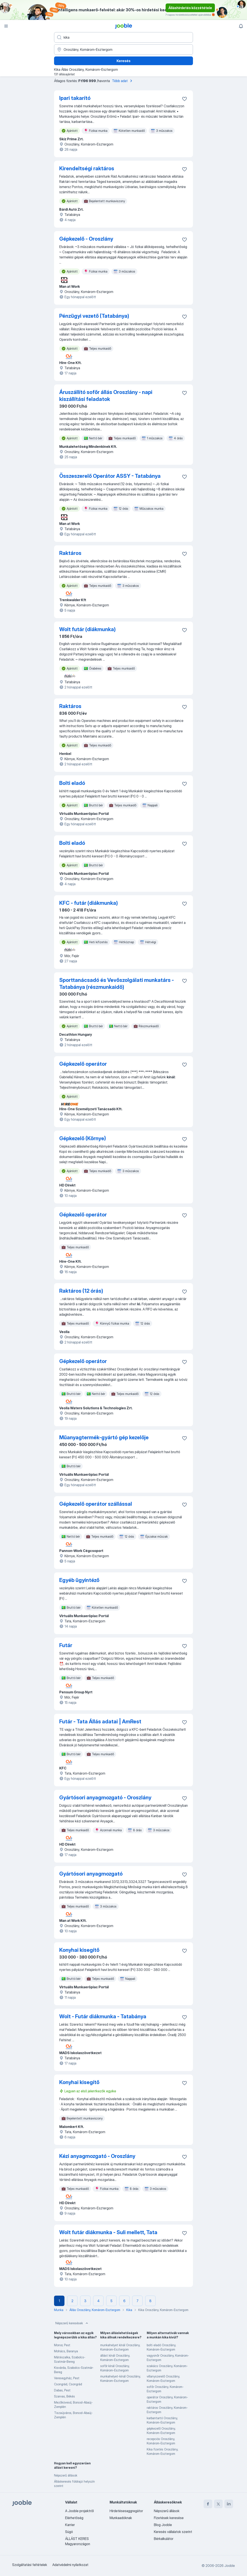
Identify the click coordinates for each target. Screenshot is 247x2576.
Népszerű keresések (72, 2323)
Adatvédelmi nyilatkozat (70, 2565)
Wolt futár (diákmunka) (87, 629)
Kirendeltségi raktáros (86, 168)
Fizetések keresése (169, 2518)
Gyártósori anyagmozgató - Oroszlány (105, 1797)
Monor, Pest (62, 2345)
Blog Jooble (163, 2525)
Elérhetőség (74, 2518)
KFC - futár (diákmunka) (88, 903)
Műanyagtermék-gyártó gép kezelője (104, 1437)
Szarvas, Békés (64, 2396)
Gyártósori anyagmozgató (91, 1874)
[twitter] (218, 2504)
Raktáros (70, 553)
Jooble (229, 2565)
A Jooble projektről (79, 2511)
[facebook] (208, 2504)
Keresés (123, 61)
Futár (65, 1645)
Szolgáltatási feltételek (29, 2565)
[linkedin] (228, 2504)
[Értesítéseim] (241, 26)
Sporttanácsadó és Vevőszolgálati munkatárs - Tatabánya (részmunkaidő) (116, 983)
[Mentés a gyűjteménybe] (184, 98)
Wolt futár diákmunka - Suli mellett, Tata (108, 2232)
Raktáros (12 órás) (81, 1291)
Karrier (70, 2525)
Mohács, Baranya (66, 2351)
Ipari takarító (75, 98)
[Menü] (6, 26)
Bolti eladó (72, 783)
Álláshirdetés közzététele (190, 8)
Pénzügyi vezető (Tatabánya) (94, 316)
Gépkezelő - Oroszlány (86, 239)
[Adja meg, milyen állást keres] (123, 37)
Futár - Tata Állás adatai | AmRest (100, 1721)
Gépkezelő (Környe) (82, 1138)
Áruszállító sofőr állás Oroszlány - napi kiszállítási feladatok (105, 395)
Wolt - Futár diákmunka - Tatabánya (102, 2016)
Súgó (69, 2532)
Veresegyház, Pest (66, 2378)
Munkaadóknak (121, 2518)
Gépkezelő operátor (83, 1064)
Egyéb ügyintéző (79, 1580)
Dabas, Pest (62, 2390)
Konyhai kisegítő (79, 1950)
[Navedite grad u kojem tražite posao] (123, 49)
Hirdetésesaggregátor (126, 2511)
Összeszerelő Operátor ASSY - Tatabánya (110, 476)
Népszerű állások (65, 2475)
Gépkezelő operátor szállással (95, 1504)
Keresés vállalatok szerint (173, 2532)
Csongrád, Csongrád (68, 2384)
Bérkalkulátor (163, 2538)
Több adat (123, 80)
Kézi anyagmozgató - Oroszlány (97, 2156)
